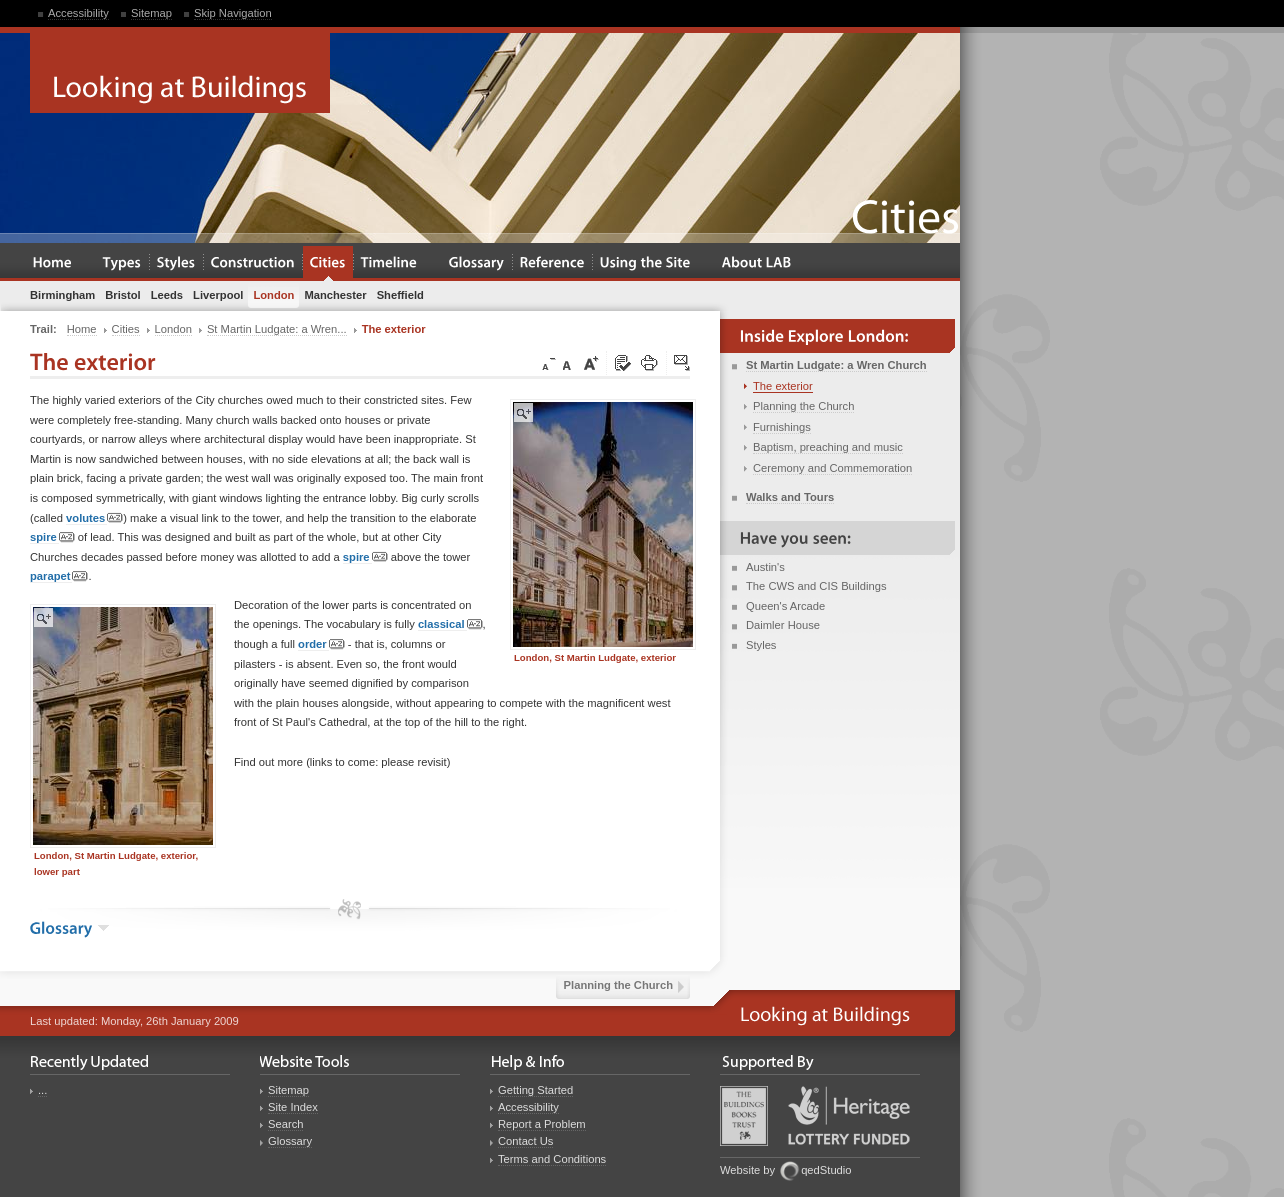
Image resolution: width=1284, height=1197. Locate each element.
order (321, 644)
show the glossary (103, 928)
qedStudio (826, 1170)
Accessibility (78, 13)
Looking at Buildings (180, 73)
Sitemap (151, 13)
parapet (59, 576)
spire (52, 537)
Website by (747, 1170)
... (42, 1090)
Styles (761, 645)
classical (450, 624)
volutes (94, 518)
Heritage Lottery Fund (849, 1115)
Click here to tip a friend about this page (683, 364)
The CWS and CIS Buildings (816, 586)
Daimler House (783, 625)
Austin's (765, 567)
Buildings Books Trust (744, 1116)
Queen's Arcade (785, 606)
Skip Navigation (233, 13)
